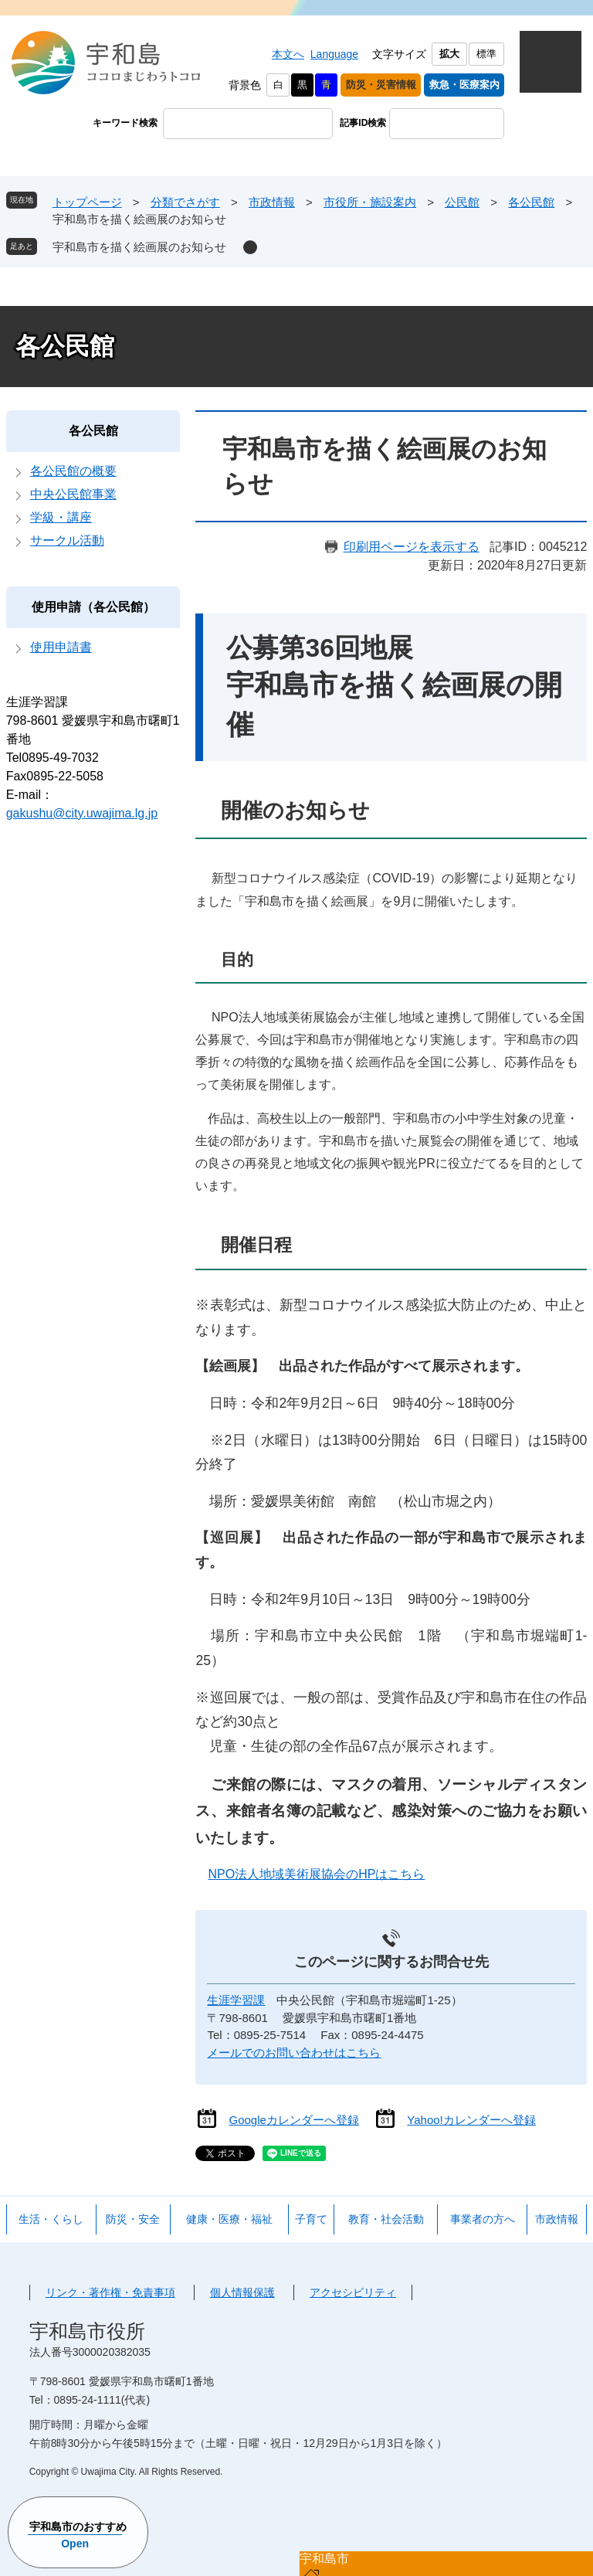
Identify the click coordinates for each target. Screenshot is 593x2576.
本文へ (288, 54)
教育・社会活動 (386, 2219)
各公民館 (531, 202)
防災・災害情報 (381, 84)
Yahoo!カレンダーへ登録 (471, 2119)
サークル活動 (67, 540)
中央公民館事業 (73, 494)
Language (334, 54)
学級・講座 (61, 517)
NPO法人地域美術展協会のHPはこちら (316, 1874)
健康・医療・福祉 (229, 2219)
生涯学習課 (236, 2000)
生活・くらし (51, 2219)
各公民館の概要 (73, 470)
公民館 (462, 202)
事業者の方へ (482, 2219)
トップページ (87, 202)
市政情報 (272, 202)
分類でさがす (185, 202)
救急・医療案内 (464, 84)
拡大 (449, 53)
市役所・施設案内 (370, 202)
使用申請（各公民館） (93, 606)
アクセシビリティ (353, 2292)
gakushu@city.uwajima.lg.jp (82, 813)
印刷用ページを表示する (411, 546)
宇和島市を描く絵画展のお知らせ (139, 246)
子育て (311, 2219)
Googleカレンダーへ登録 (293, 2119)
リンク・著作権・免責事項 (110, 2292)
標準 (486, 53)
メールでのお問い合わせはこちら (294, 2052)
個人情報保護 (242, 2292)
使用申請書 (61, 647)
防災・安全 (133, 2219)
